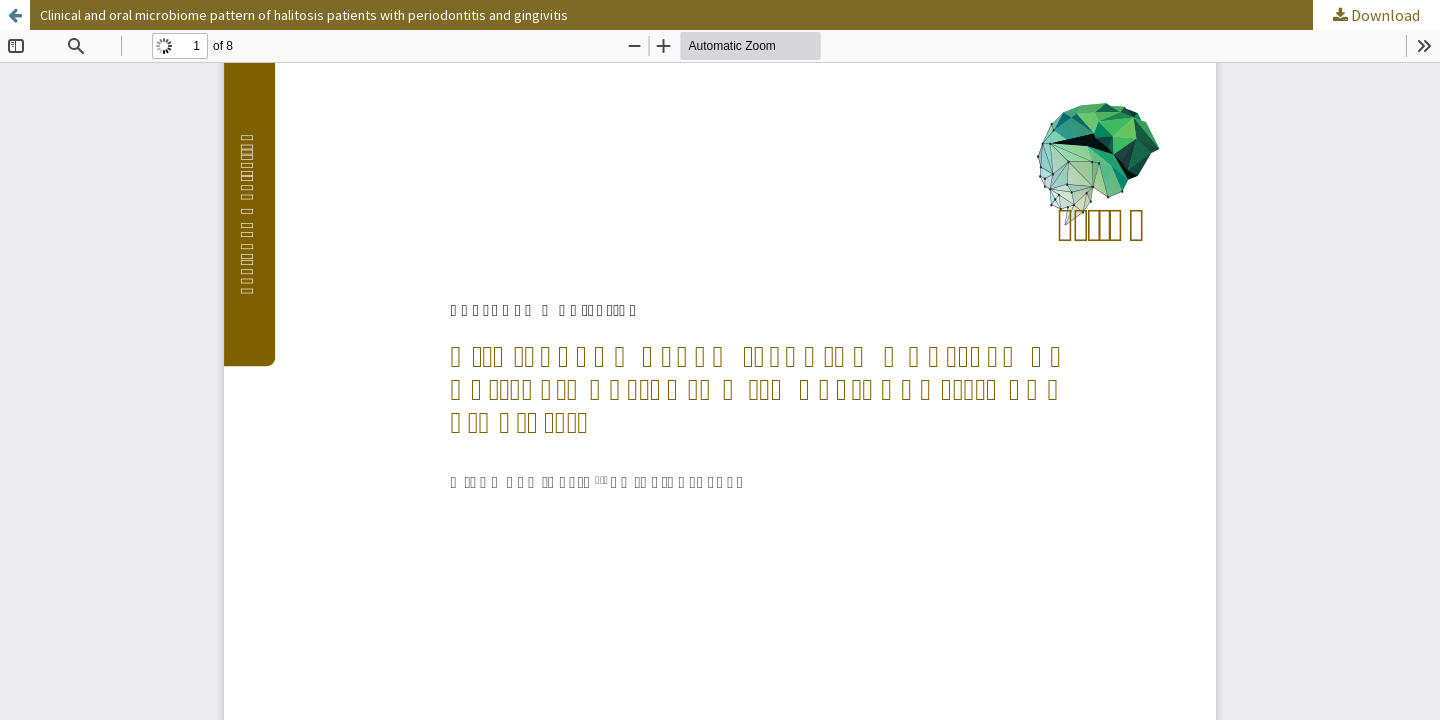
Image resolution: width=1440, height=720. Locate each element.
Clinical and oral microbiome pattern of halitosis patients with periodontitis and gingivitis (304, 15)
